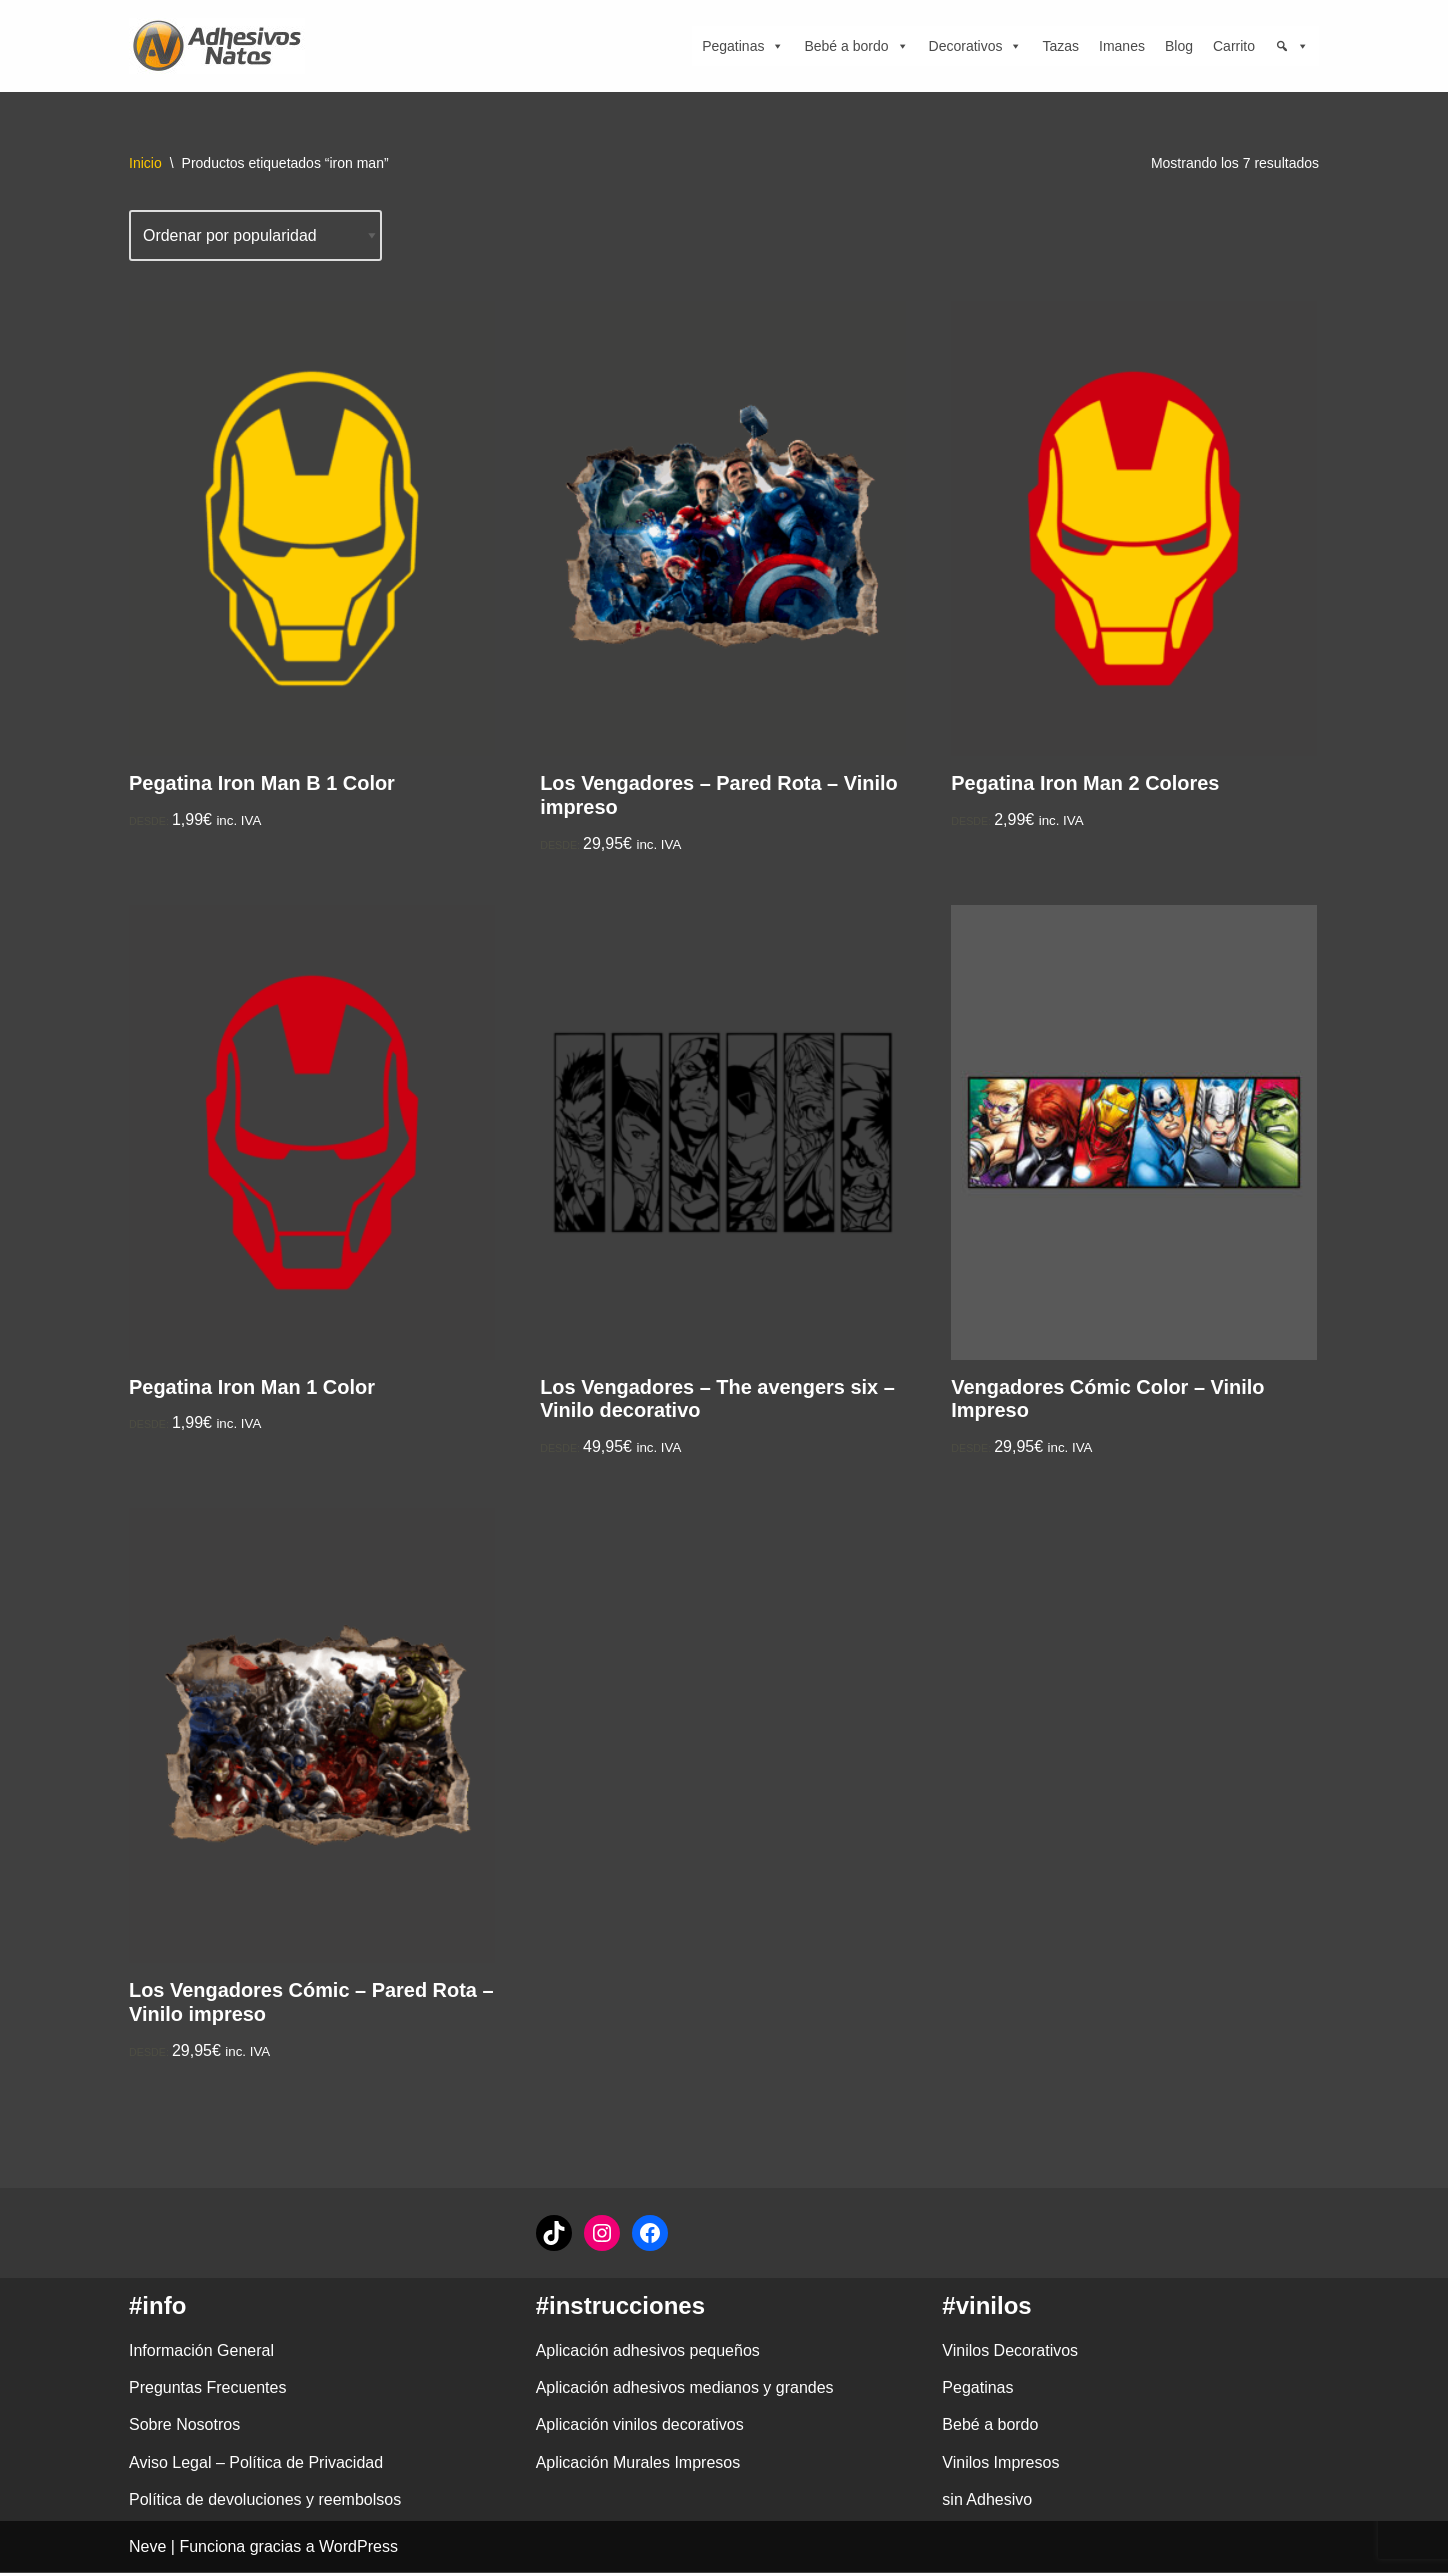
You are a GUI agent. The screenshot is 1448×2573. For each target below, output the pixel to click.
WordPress (358, 2547)
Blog (1179, 46)
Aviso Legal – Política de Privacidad (256, 2463)
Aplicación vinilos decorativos (640, 2426)
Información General (201, 2351)
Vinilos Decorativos (1010, 2351)
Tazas (1060, 46)
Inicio (145, 163)
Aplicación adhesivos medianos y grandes (685, 2388)
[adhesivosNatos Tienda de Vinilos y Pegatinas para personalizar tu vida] (222, 46)
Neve (147, 2547)
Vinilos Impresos (1000, 2463)
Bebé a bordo (856, 46)
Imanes (1122, 46)
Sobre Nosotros (184, 2426)
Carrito (1234, 46)
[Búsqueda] (1292, 46)
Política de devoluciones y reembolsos (265, 2500)
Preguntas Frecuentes (207, 2388)
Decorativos (976, 46)
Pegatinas (743, 46)
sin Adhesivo (987, 2500)
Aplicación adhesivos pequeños (648, 2351)
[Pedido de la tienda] (256, 235)
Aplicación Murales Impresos (638, 2463)
